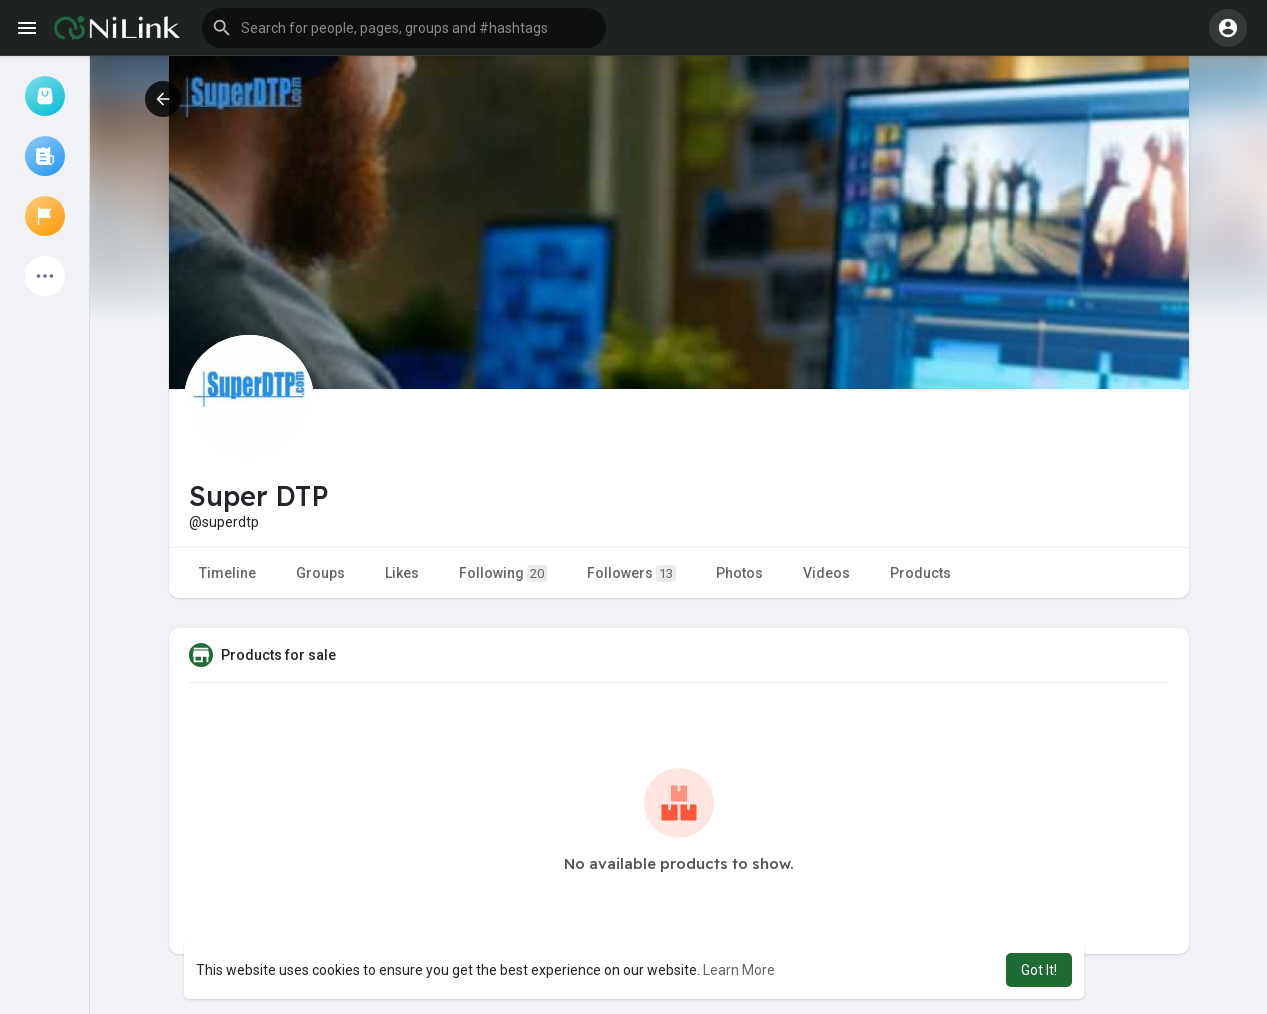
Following (503, 573)
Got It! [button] (1039, 970)
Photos (739, 573)
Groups (320, 573)
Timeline (227, 573)
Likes (402, 573)
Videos (826, 573)
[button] (404, 28)
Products (920, 573)
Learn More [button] (739, 970)
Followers (631, 573)
